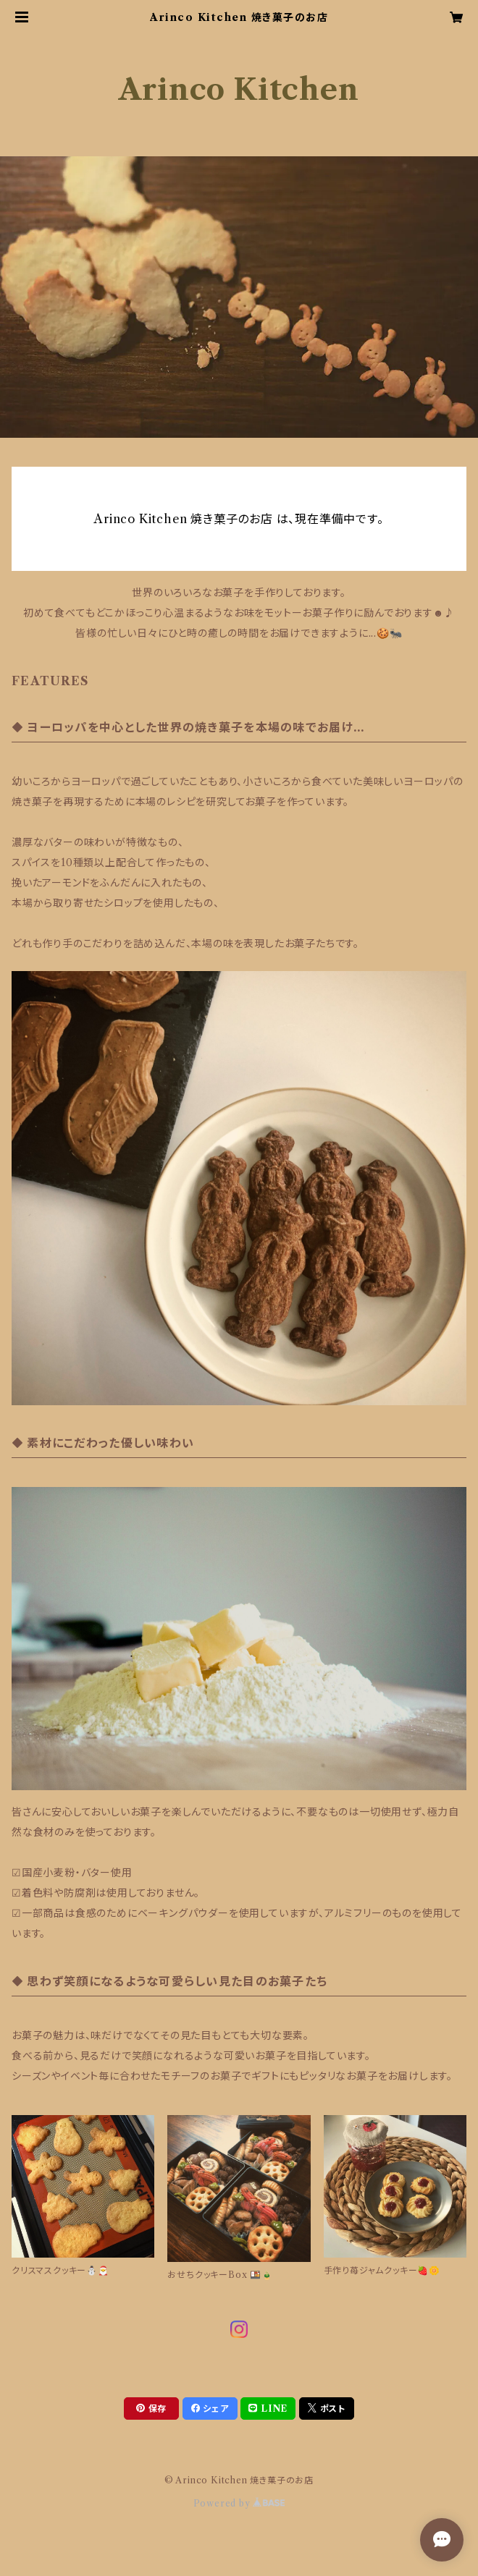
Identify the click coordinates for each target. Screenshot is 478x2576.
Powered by (239, 2503)
